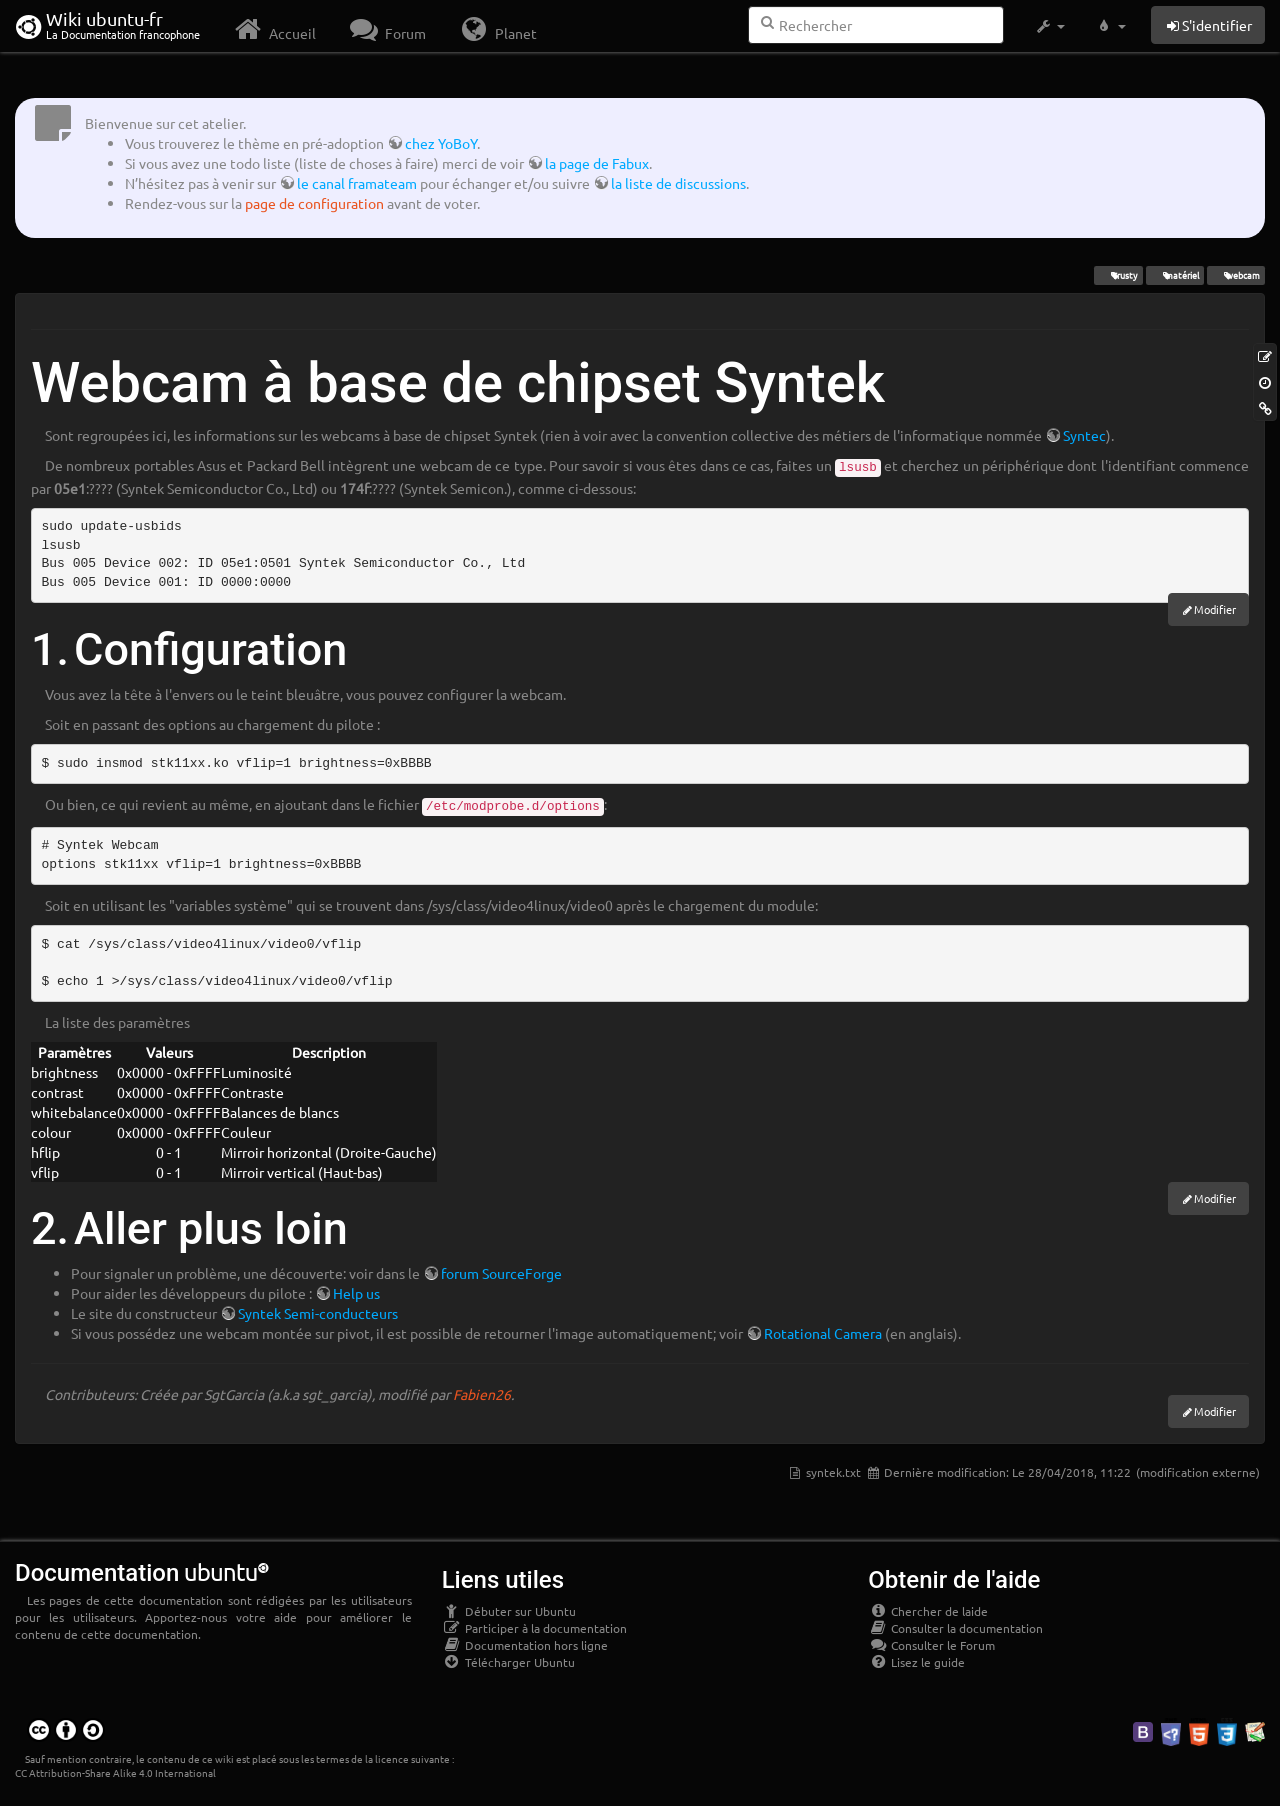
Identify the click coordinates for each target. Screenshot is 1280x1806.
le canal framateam (357, 183)
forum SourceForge (501, 1273)
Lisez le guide (916, 1662)
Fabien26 (482, 1394)
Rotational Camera (823, 1333)
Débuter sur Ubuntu (509, 1611)
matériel (1174, 275)
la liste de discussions (678, 183)
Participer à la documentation (534, 1628)
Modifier (1215, 609)
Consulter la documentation (955, 1628)
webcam (1235, 275)
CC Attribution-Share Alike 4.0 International (115, 1772)
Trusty (1118, 275)
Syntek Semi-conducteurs (318, 1313)
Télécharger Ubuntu (508, 1662)
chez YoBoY (441, 143)
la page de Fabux (597, 163)
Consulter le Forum (931, 1645)
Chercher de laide (928, 1611)
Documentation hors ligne (525, 1645)
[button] (1049, 26)
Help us (356, 1293)
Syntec (1084, 435)
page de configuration (314, 203)
